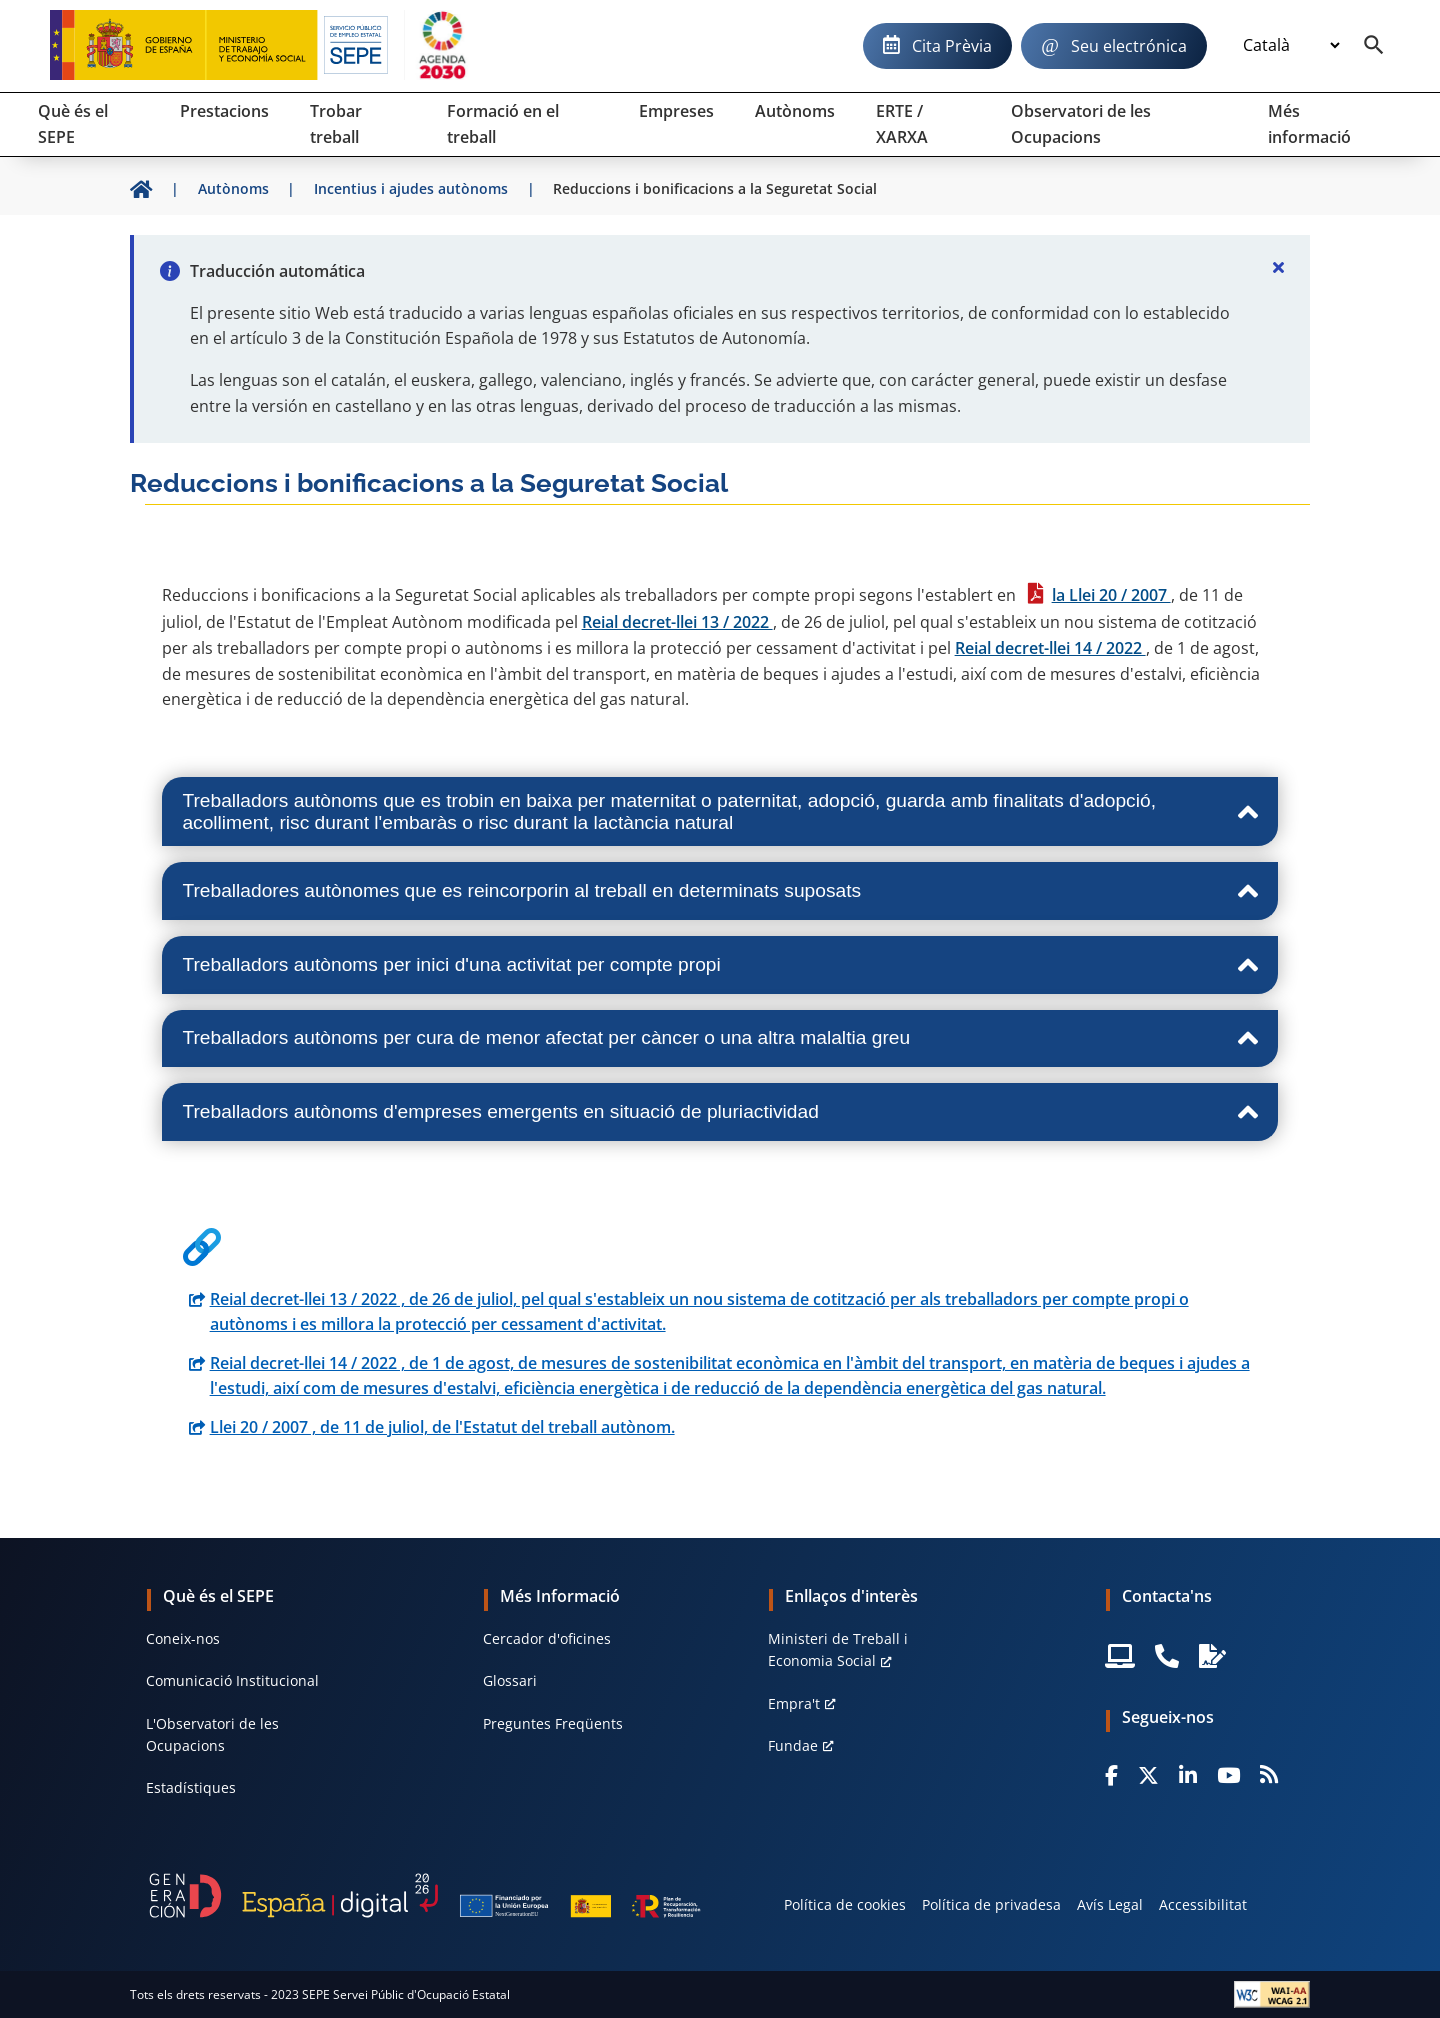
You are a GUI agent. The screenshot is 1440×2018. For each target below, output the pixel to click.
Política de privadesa (991, 1904)
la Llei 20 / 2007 (1111, 595)
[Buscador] (1374, 46)
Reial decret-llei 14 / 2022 (1050, 648)
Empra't (794, 1703)
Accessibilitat (1203, 1904)
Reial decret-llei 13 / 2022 (677, 622)
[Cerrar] (1278, 267)
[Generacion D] (425, 1895)
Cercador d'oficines (547, 1638)
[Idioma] (1291, 46)
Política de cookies (845, 1904)
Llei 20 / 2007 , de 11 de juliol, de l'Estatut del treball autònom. (442, 1427)
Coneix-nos (183, 1638)
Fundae (793, 1745)
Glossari (510, 1680)
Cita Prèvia (952, 46)
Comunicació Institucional (232, 1680)
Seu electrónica (1129, 46)
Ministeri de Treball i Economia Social (838, 1649)
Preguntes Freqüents (553, 1723)
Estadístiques (191, 1787)
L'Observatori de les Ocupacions (212, 1734)
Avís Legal (1110, 1904)
